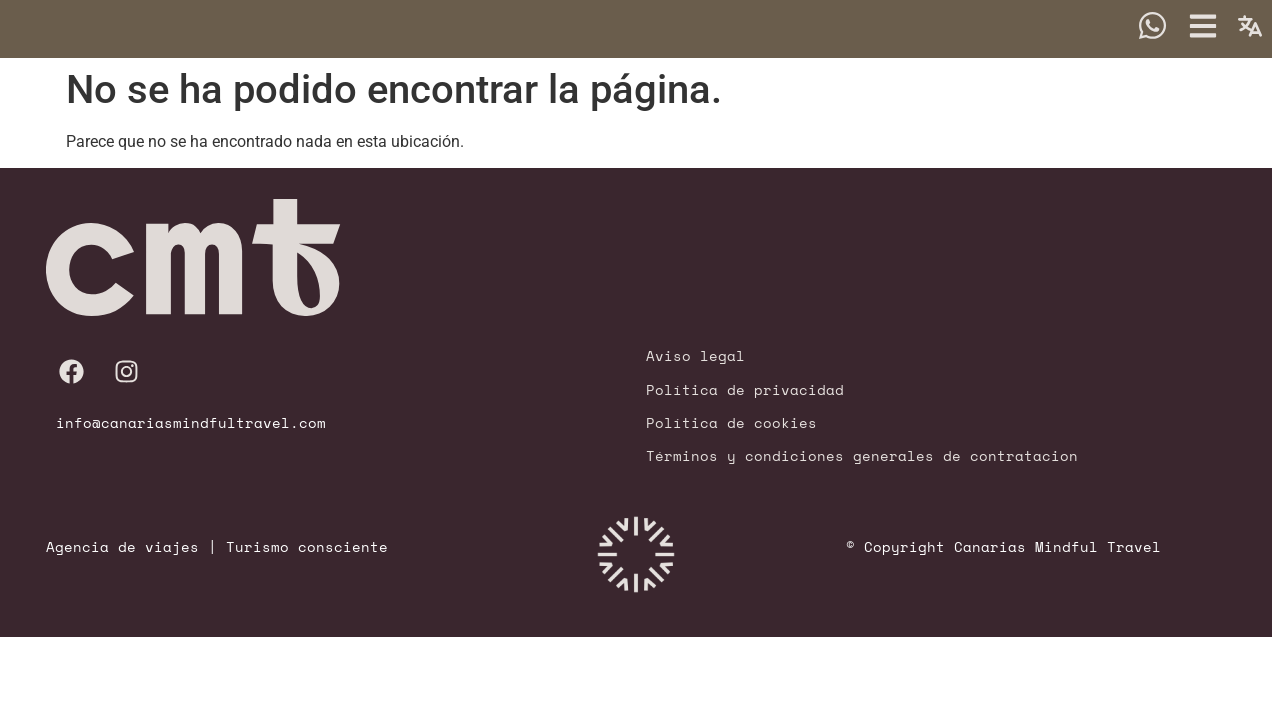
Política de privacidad (745, 388)
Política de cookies (731, 422)
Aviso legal (695, 355)
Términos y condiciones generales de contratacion (862, 455)
